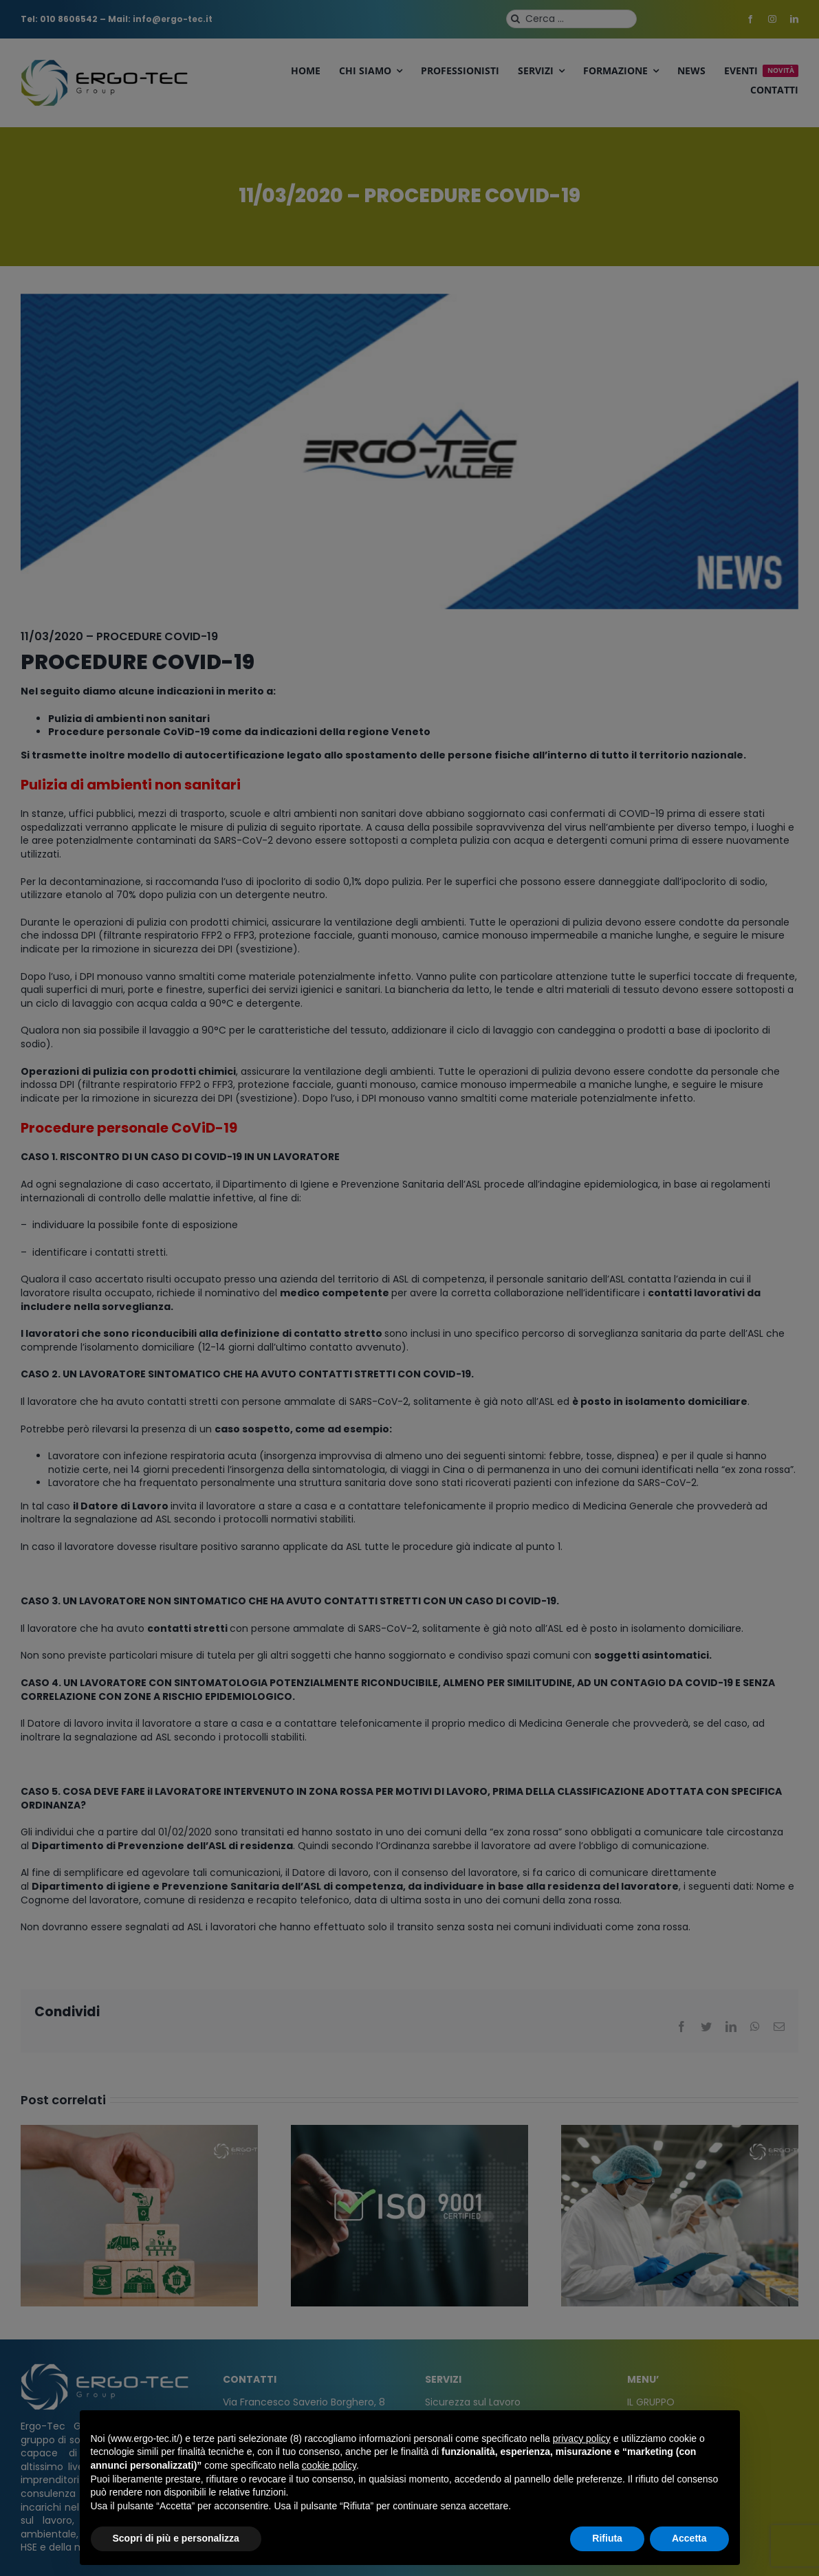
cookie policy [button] (329, 2465)
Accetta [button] (689, 2538)
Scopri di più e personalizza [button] (176, 2538)
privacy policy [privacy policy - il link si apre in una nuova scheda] (582, 2438)
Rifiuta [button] (607, 2538)
